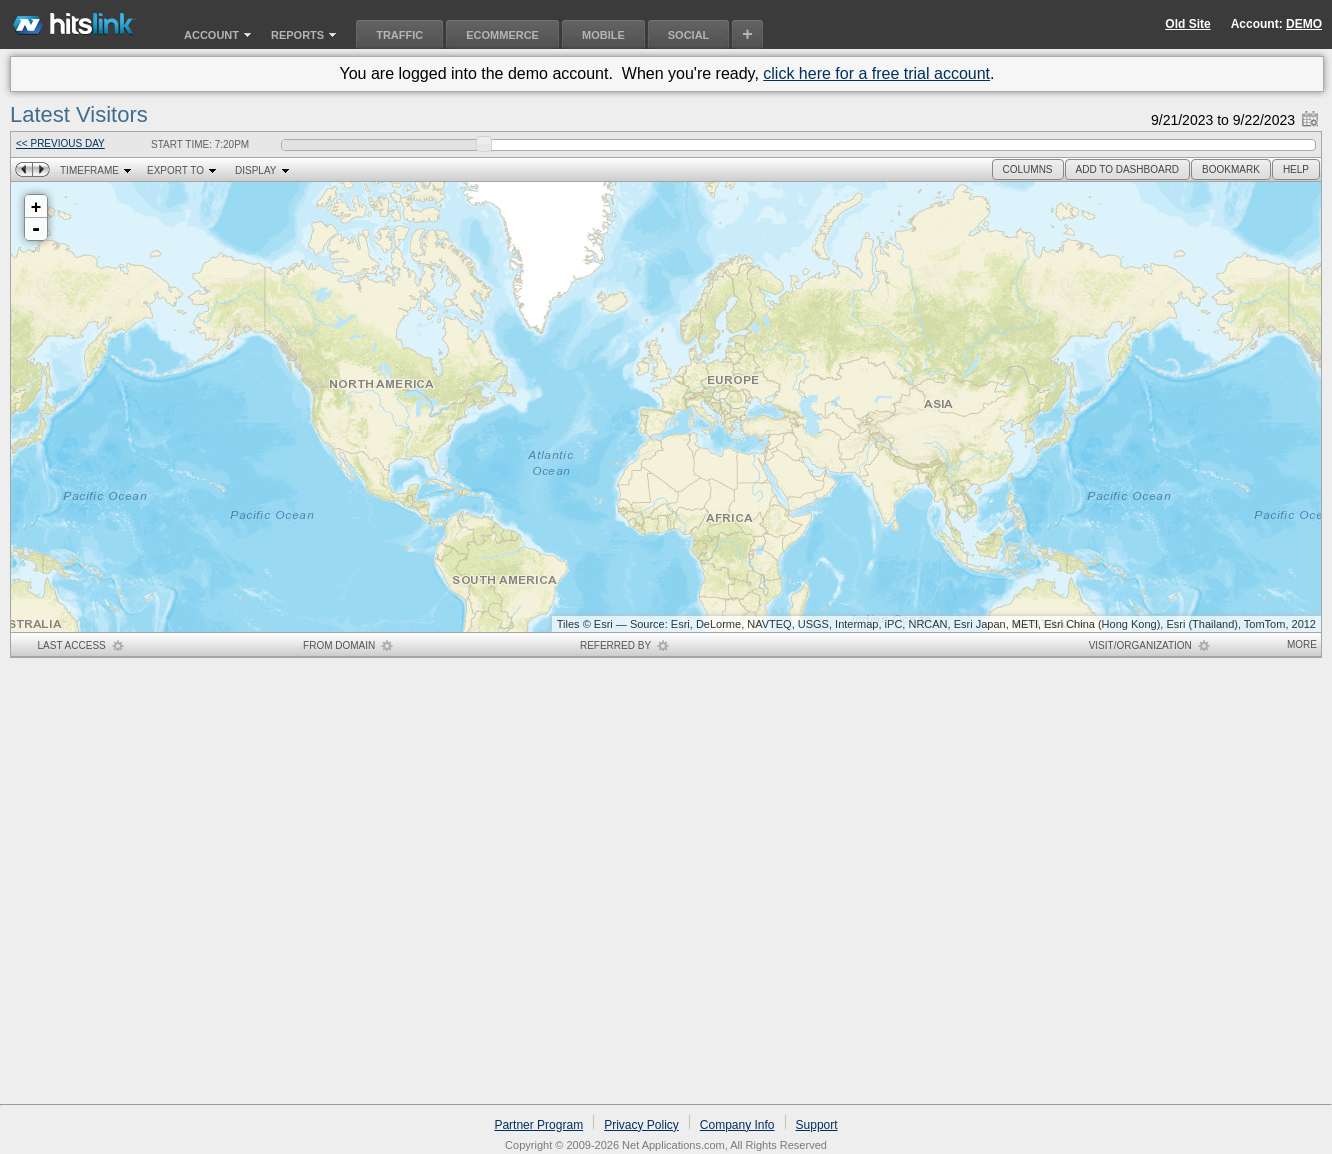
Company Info (737, 1125)
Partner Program (538, 1125)
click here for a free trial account (876, 73)
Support (817, 1125)
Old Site (1187, 24)
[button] (1028, 169)
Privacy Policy (641, 1125)
